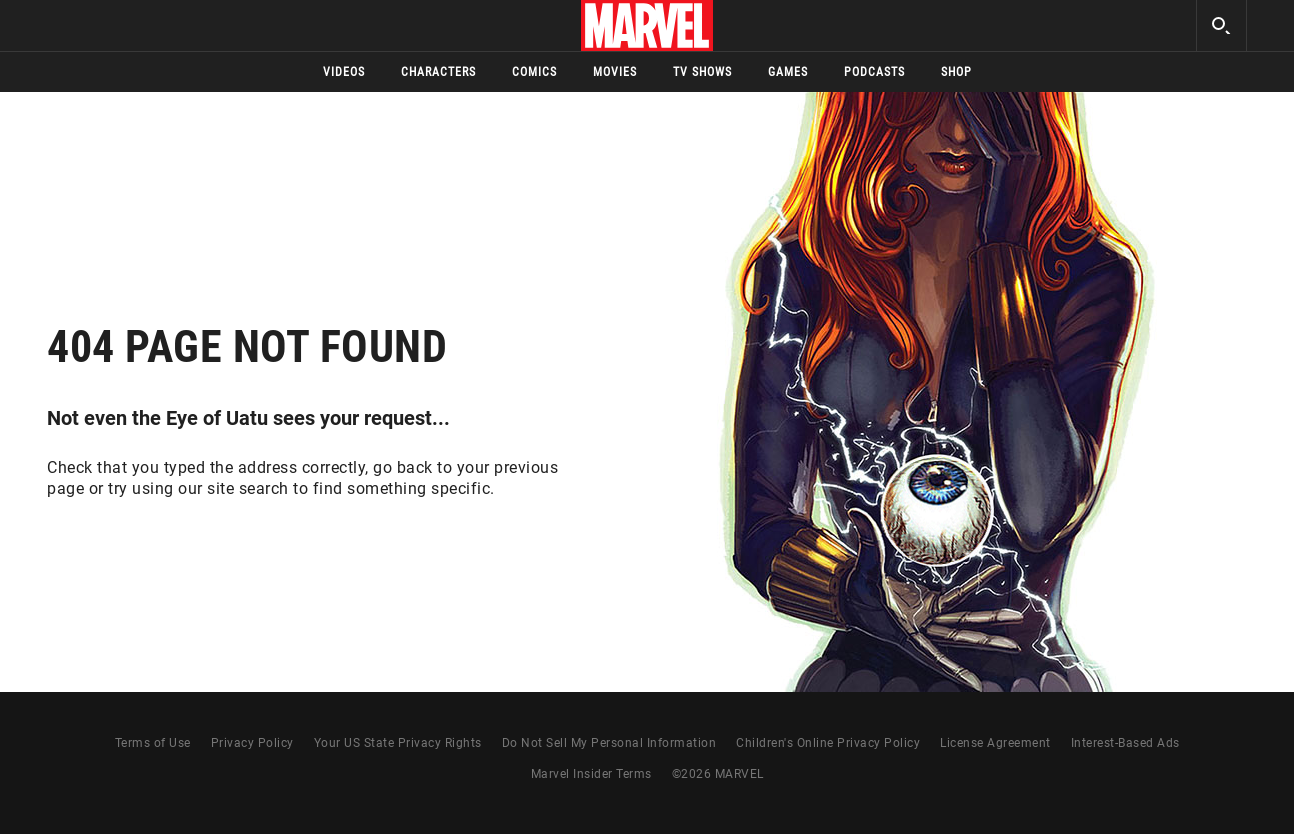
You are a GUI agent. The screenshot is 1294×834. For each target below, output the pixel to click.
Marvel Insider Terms (591, 774)
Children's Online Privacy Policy (828, 743)
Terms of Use (153, 743)
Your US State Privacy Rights (398, 743)
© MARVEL (718, 774)
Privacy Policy (252, 743)
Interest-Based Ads (1125, 743)
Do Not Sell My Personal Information (609, 743)
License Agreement (995, 743)
